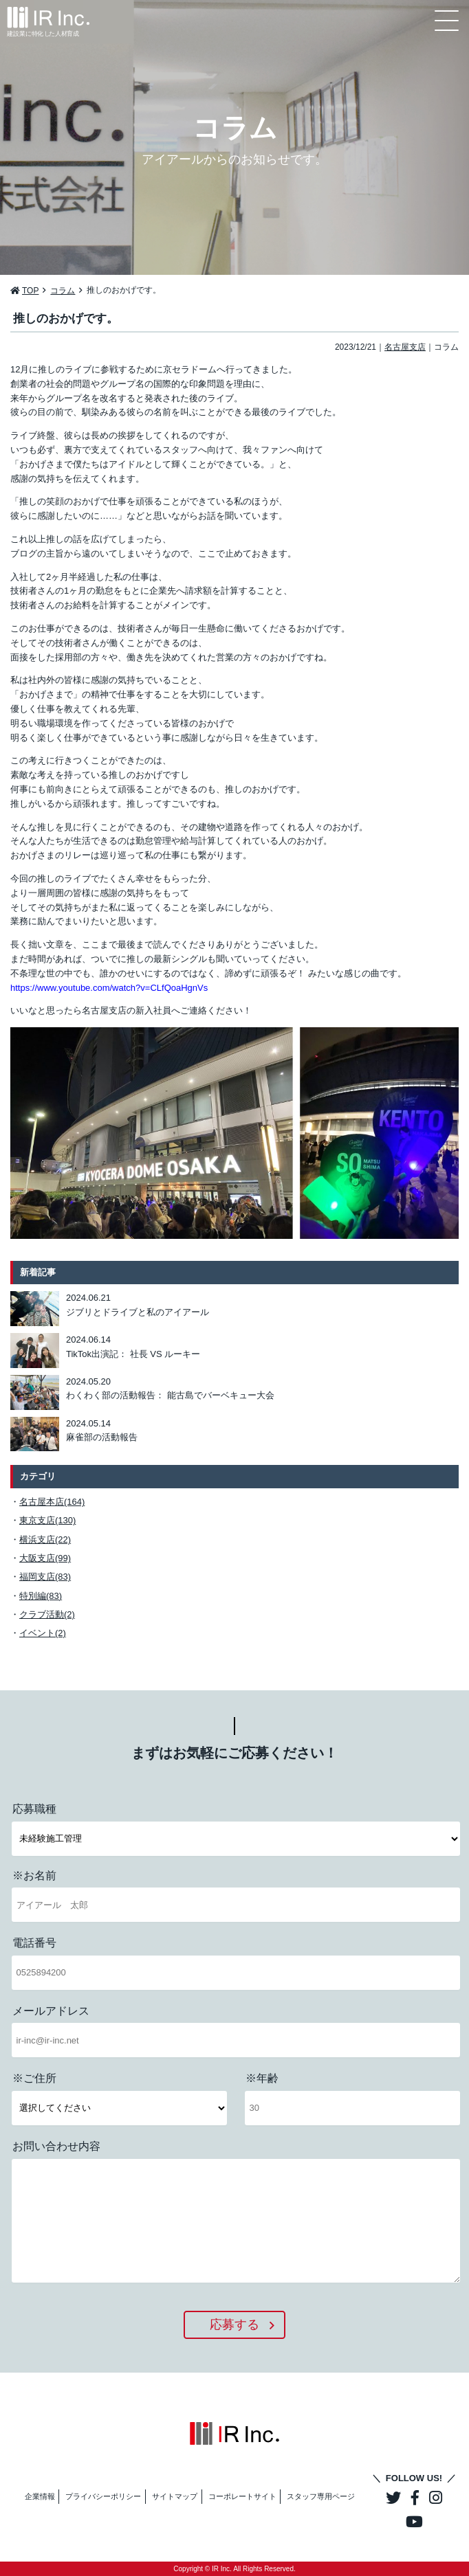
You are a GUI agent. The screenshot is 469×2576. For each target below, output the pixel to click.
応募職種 (34, 1809)
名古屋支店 (405, 347)
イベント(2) (42, 1633)
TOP (30, 290)
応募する (234, 2324)
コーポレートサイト (242, 2496)
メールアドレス (50, 2011)
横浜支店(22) (45, 1539)
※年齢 (262, 2078)
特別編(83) (40, 1596)
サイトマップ (174, 2496)
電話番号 (34, 1943)
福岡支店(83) (45, 1576)
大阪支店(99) (45, 1558)
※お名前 (34, 1875)
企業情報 (40, 2496)
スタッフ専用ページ (321, 2496)
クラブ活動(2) (47, 1614)
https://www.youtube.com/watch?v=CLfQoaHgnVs (109, 988)
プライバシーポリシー (103, 2496)
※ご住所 (34, 2078)
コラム (62, 290)
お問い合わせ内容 (56, 2146)
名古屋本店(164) (52, 1502)
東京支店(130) (47, 1520)
